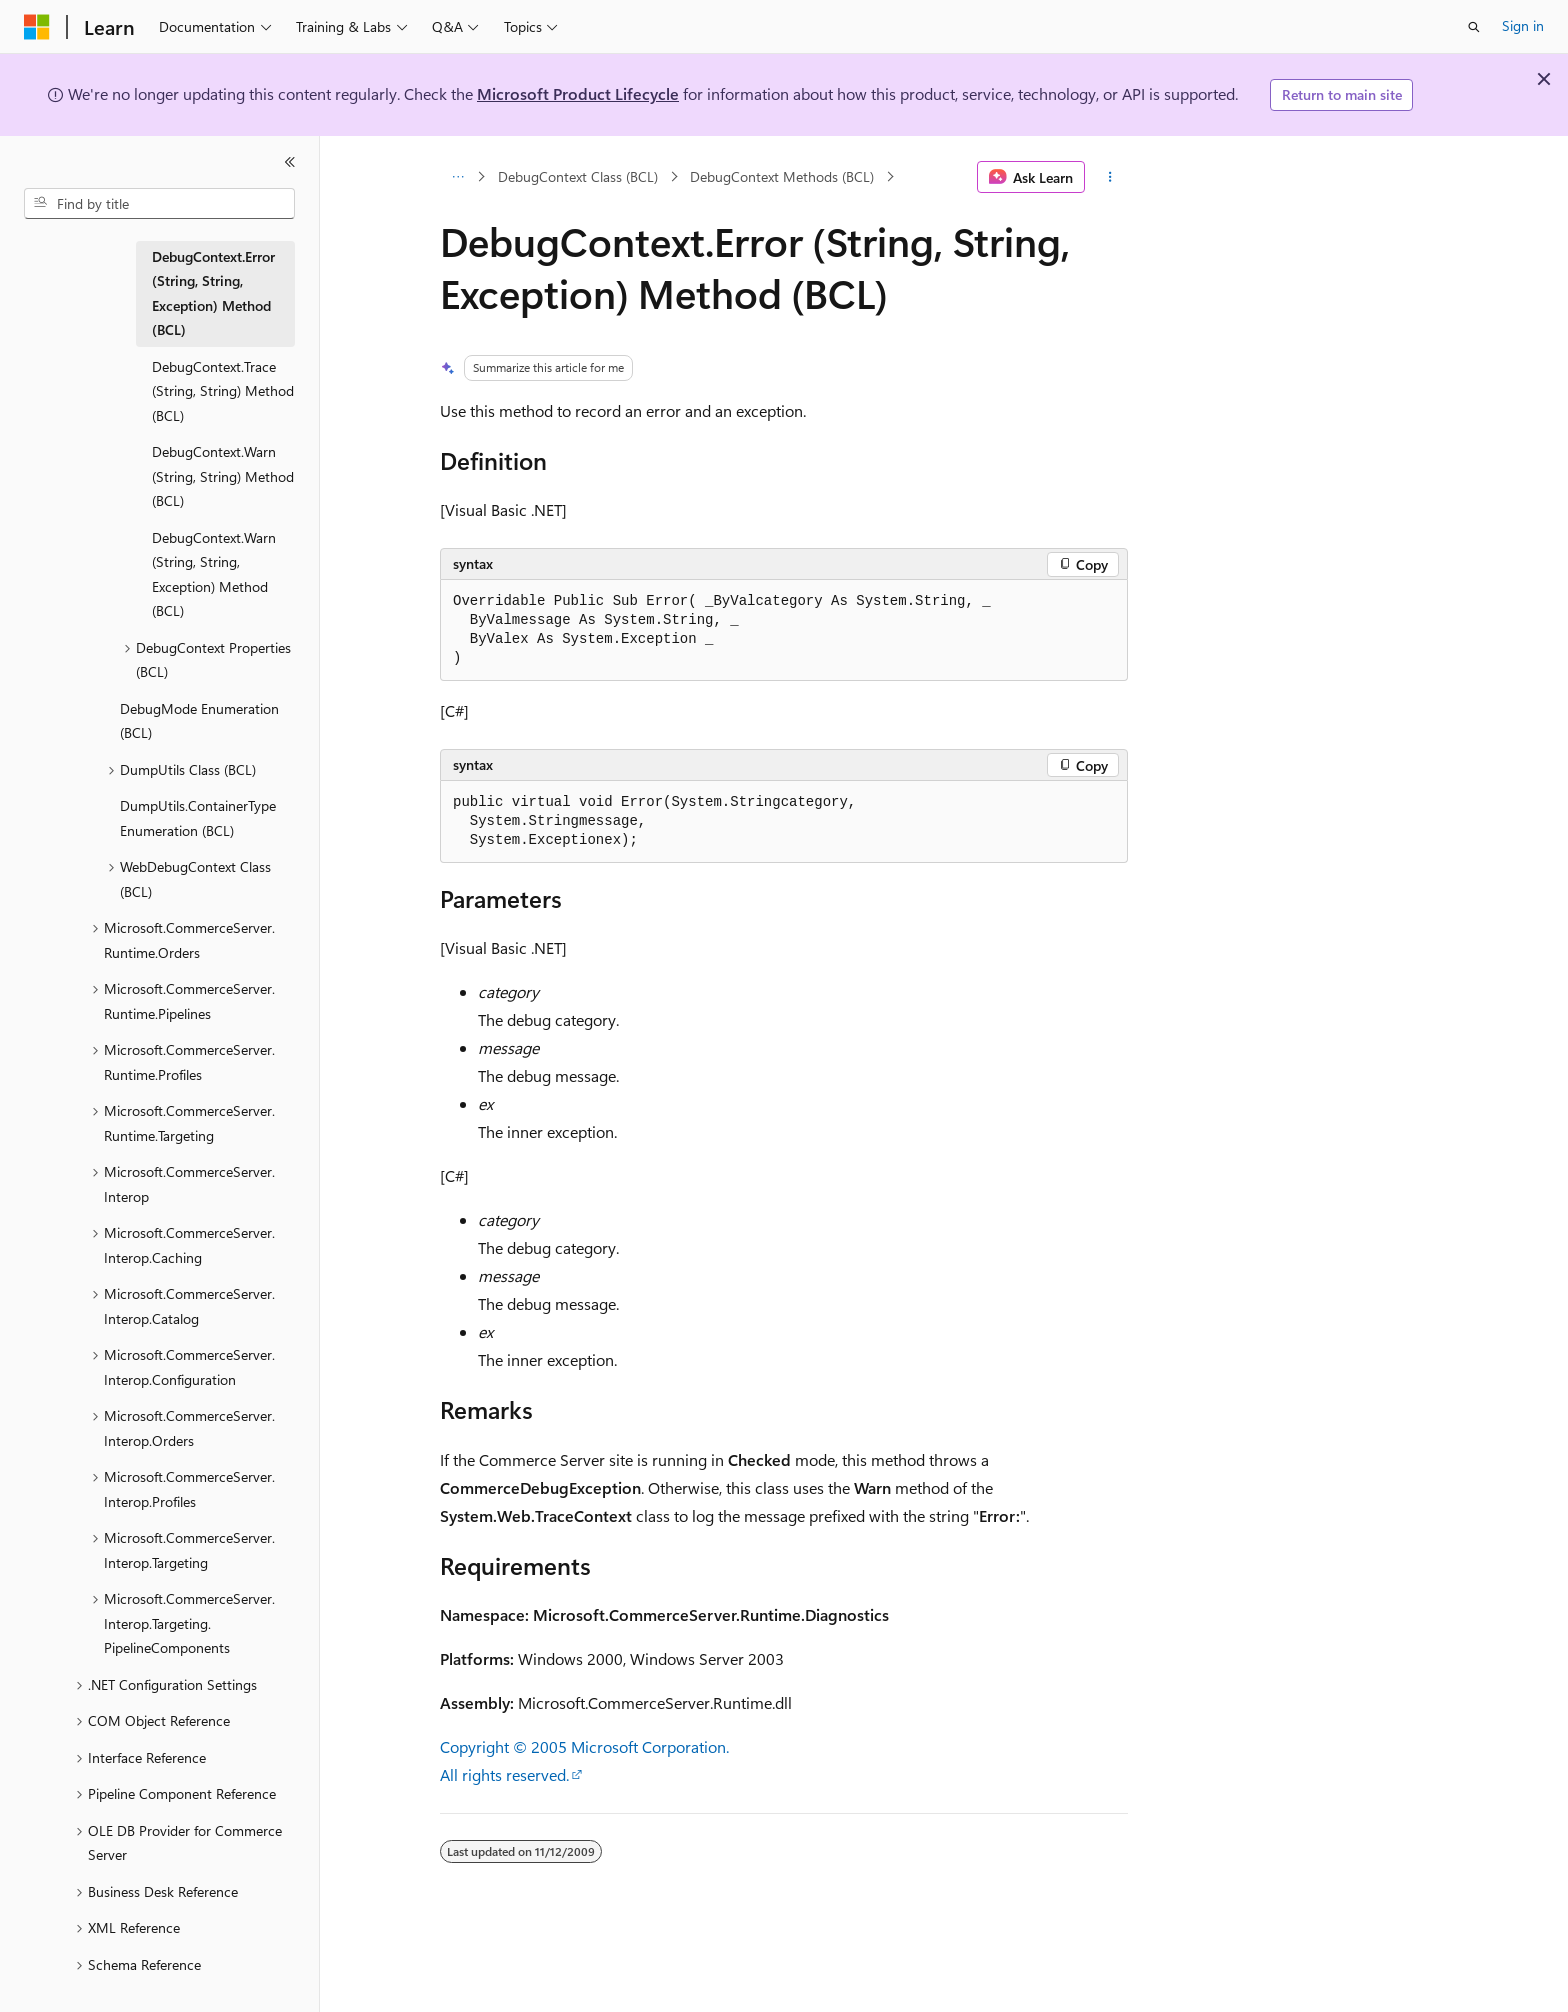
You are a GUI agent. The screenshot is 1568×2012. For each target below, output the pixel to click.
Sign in (1523, 25)
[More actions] (1110, 177)
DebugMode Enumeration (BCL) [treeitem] (199, 721)
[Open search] (1474, 27)
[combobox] (159, 204)
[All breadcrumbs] (457, 177)
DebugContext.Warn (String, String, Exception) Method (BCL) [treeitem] (214, 574)
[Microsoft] (37, 27)
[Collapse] (290, 162)
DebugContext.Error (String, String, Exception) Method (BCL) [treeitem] (213, 293)
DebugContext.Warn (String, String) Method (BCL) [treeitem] (223, 476)
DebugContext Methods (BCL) (782, 176)
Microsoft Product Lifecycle (578, 93)
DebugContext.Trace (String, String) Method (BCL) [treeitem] (223, 391)
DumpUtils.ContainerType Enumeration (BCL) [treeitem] (198, 818)
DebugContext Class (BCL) (578, 176)
